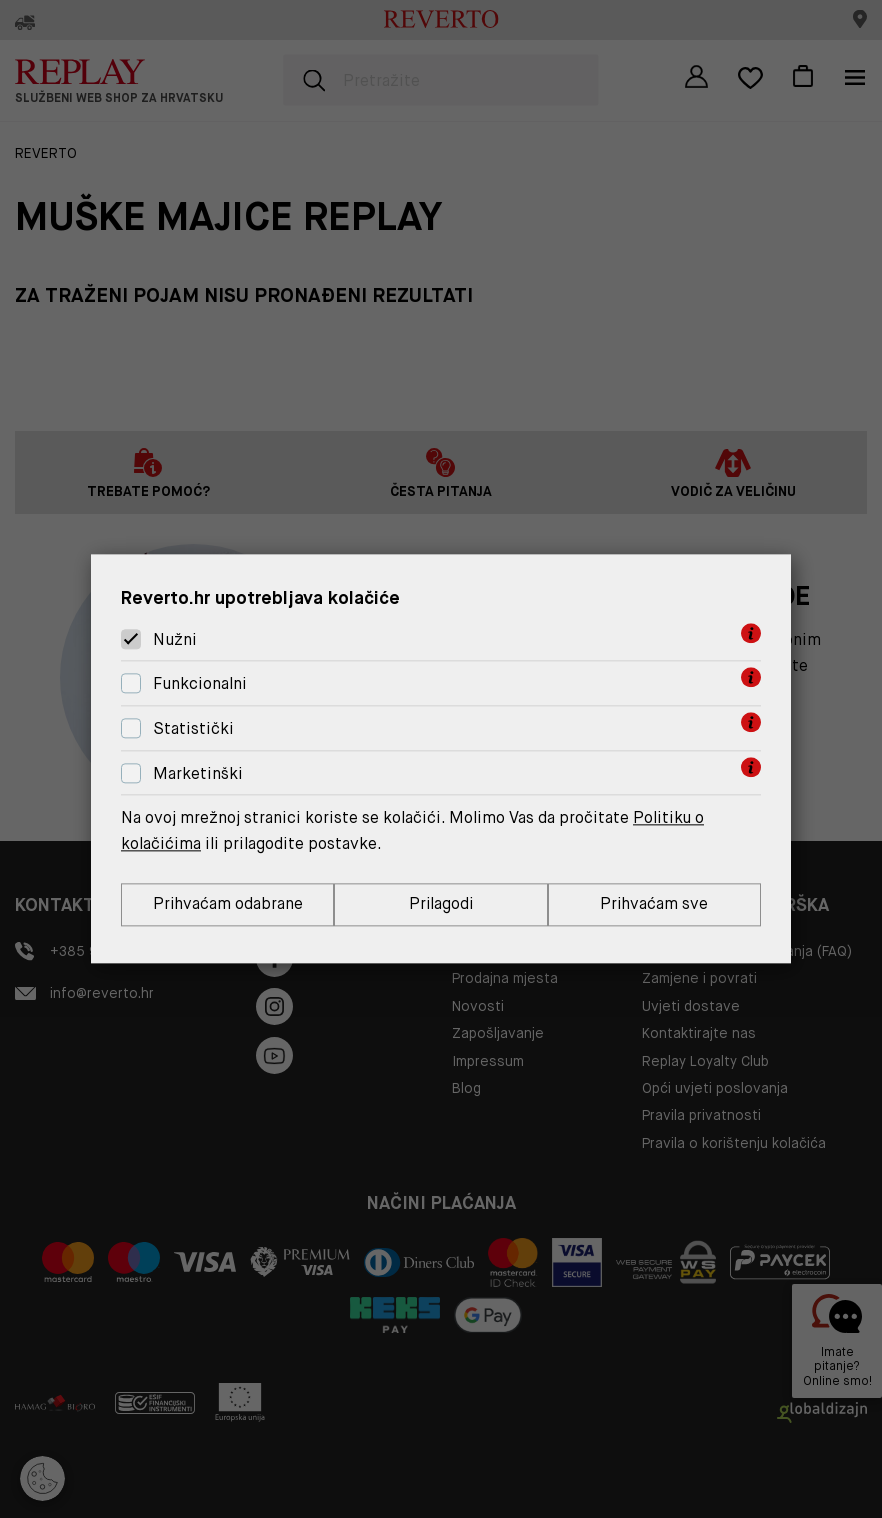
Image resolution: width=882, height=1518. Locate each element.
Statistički (193, 728)
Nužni (175, 639)
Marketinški (198, 773)
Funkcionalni (200, 683)
